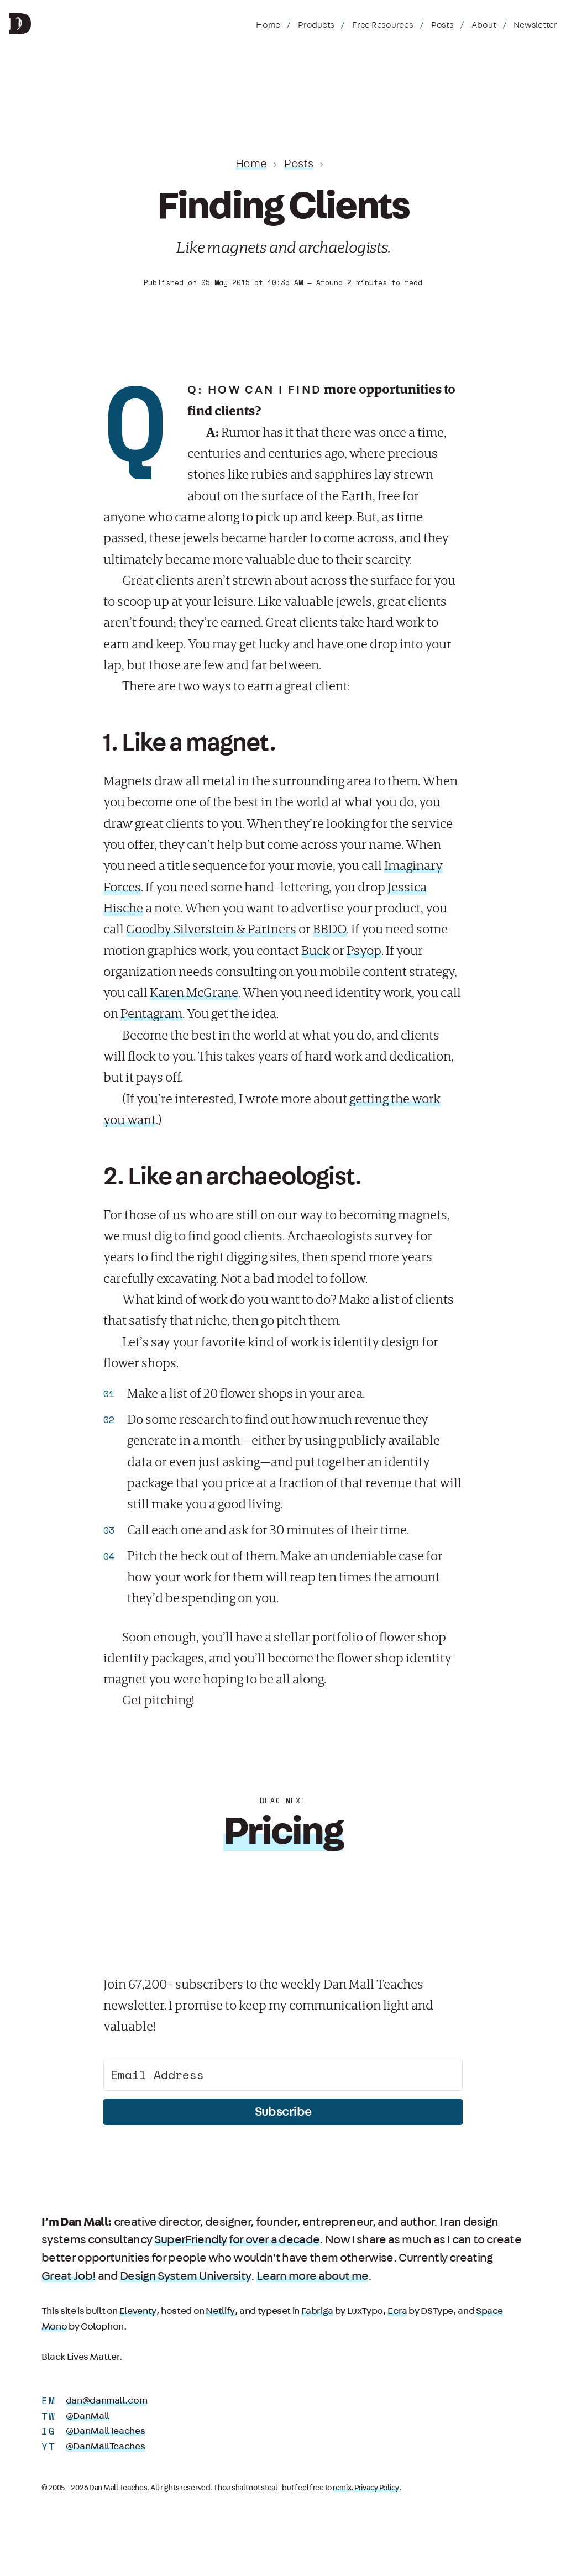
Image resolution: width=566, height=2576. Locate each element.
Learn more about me (311, 2276)
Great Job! (68, 2276)
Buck (315, 950)
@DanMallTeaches (105, 2431)
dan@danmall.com (106, 2400)
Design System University (185, 2276)
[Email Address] (283, 2075)
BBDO (330, 929)
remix (342, 2488)
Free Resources (382, 24)
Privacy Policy (376, 2488)
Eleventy (137, 2311)
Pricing (283, 1831)
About (483, 24)
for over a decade (274, 2239)
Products (316, 24)
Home (268, 24)
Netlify (219, 2311)
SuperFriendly (190, 2239)
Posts (442, 24)
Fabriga (316, 2311)
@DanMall (87, 2416)
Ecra (396, 2311)
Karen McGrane (194, 992)
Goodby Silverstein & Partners (211, 929)
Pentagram (151, 1013)
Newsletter (535, 24)
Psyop (364, 950)
